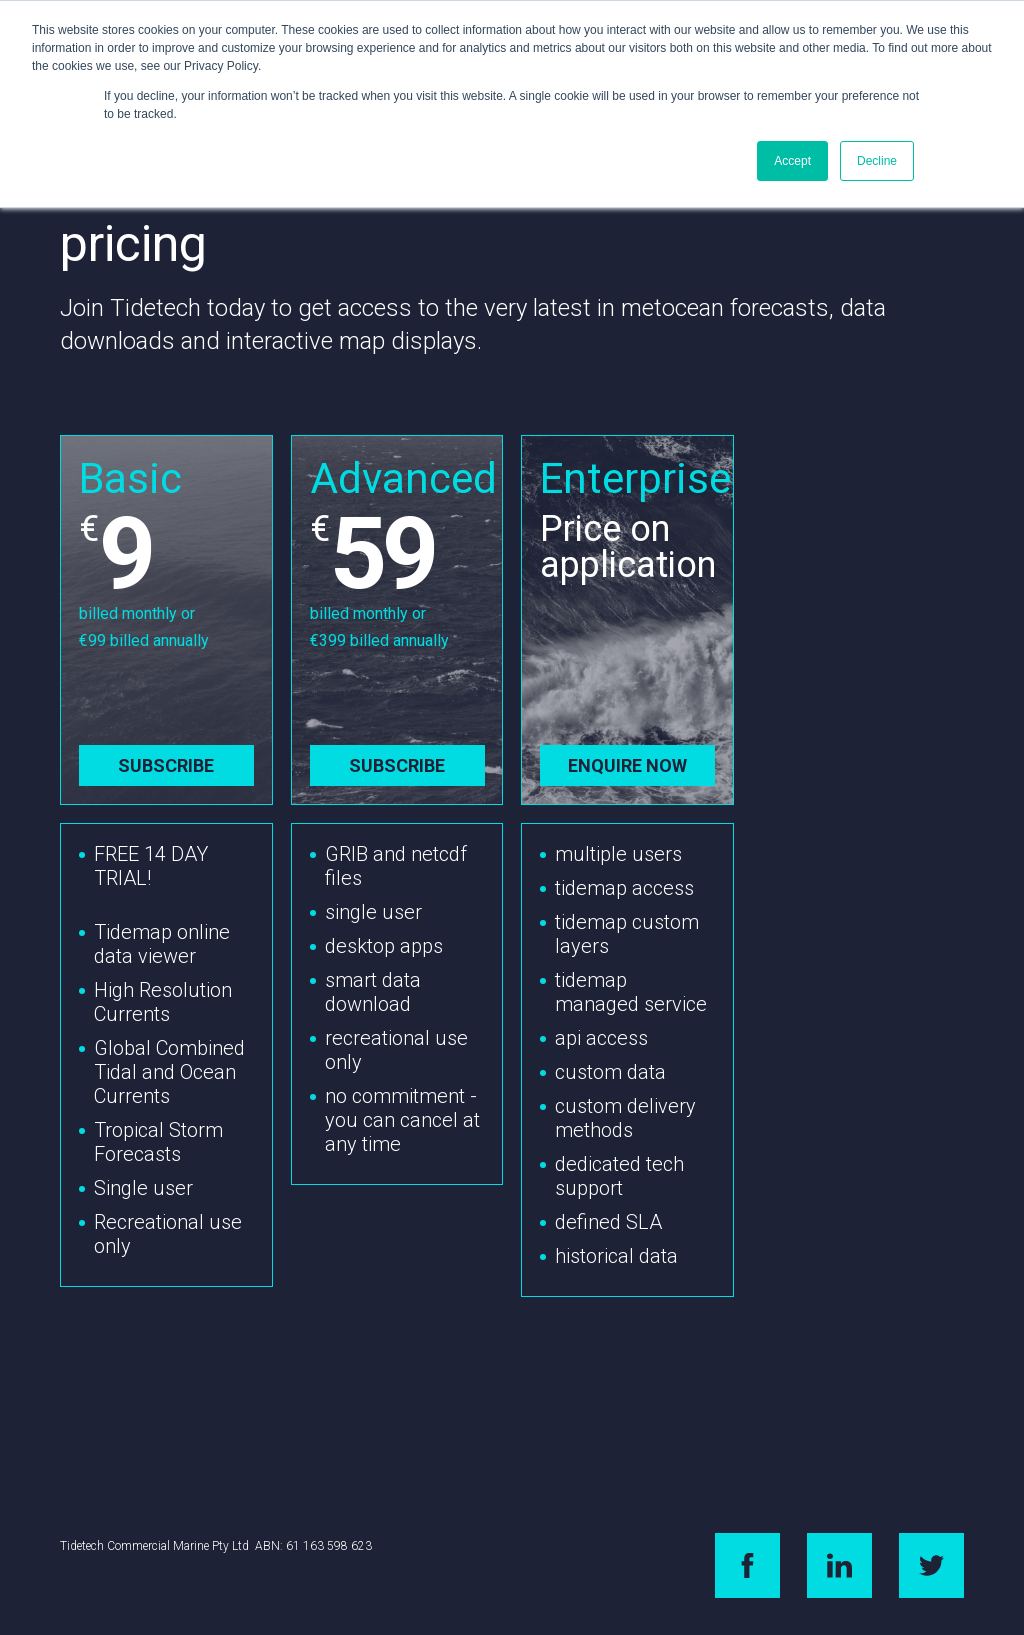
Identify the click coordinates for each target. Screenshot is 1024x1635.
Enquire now (627, 765)
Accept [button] (792, 161)
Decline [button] (877, 161)
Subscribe (166, 765)
